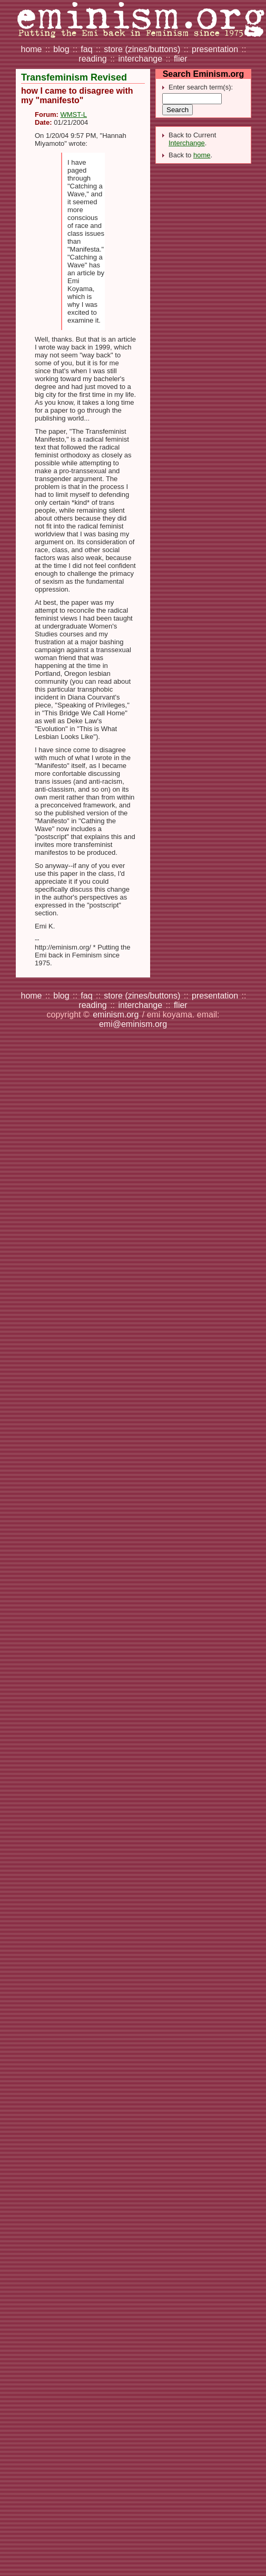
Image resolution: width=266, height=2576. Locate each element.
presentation (215, 49)
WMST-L (73, 114)
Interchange (187, 143)
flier (181, 58)
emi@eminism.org (133, 1024)
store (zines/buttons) (142, 49)
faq (86, 49)
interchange (140, 58)
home (31, 49)
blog (61, 49)
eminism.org (116, 1014)
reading (92, 58)
